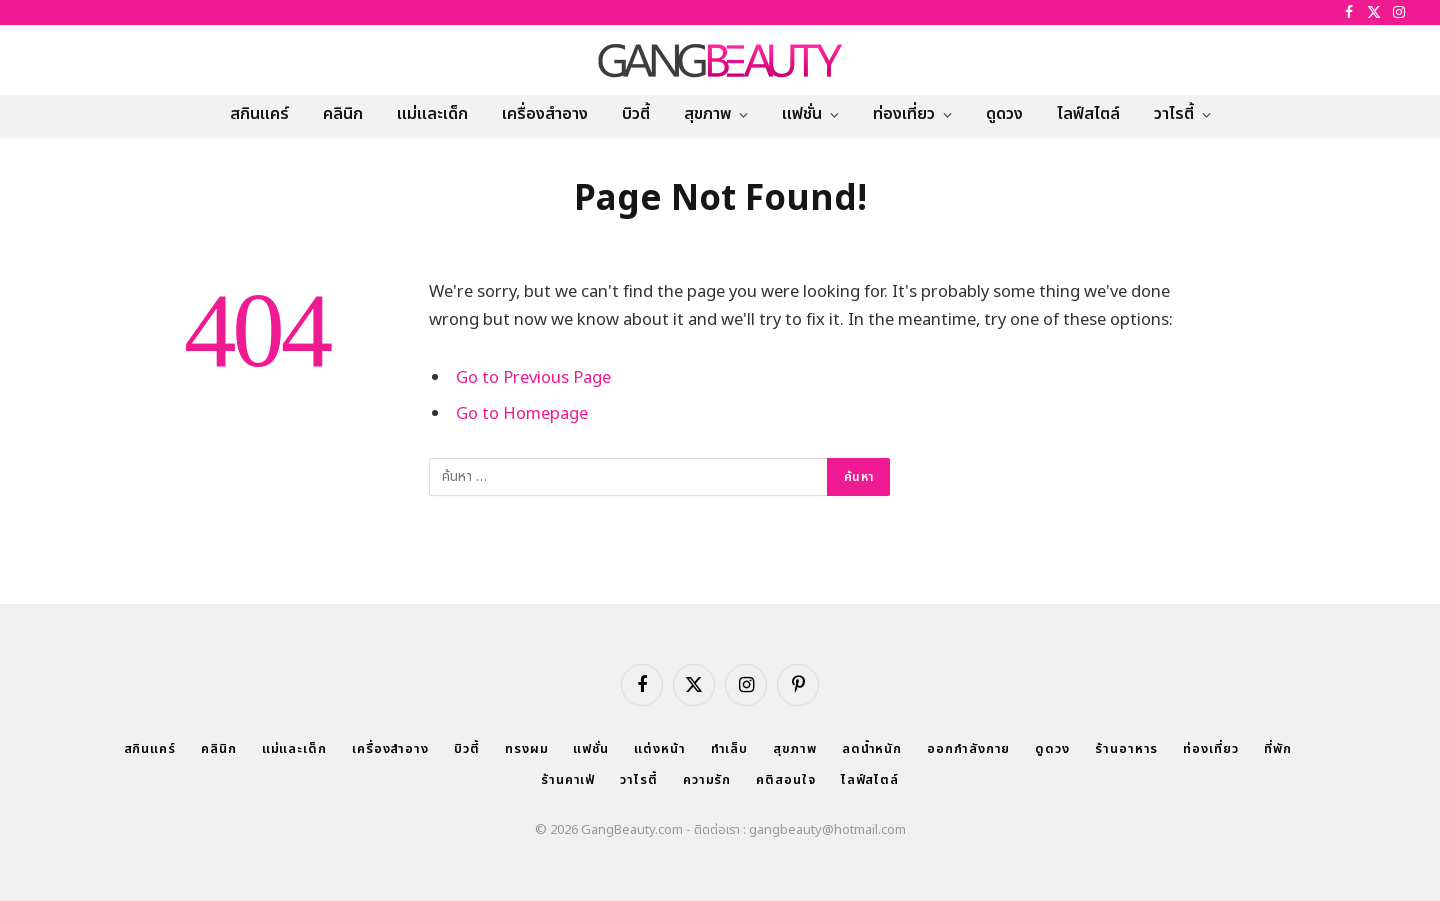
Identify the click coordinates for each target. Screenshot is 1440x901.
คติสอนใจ (785, 780)
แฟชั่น (802, 114)
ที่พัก (1278, 749)
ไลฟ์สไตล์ (1088, 114)
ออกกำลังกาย (968, 749)
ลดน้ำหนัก (872, 749)
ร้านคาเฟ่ (568, 780)
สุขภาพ (707, 114)
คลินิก (343, 114)
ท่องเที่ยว (904, 114)
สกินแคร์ (259, 114)
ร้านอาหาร (1126, 749)
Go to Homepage (522, 413)
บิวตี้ (636, 114)
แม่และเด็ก (432, 114)
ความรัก (707, 780)
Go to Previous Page (533, 377)
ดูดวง (1004, 114)
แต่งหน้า (659, 749)
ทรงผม (527, 749)
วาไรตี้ (1174, 114)
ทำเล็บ (730, 749)
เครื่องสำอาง (545, 114)
